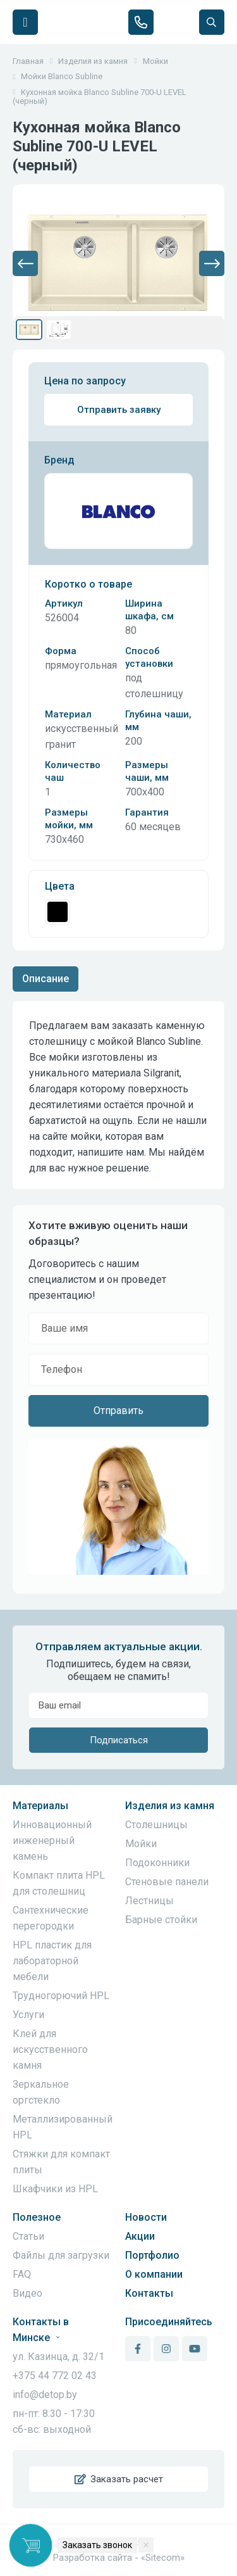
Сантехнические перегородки (50, 1918)
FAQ (22, 2274)
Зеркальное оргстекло (41, 2092)
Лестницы (149, 1901)
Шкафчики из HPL (55, 2189)
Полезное (37, 2217)
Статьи (28, 2236)
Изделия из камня (169, 1806)
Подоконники (157, 1863)
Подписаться (119, 1740)
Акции (140, 2236)
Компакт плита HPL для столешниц (59, 1883)
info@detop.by (45, 2395)
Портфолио (152, 2255)
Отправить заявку (119, 409)
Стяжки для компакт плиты (61, 2162)
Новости (146, 2217)
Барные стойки (161, 1920)
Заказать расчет (119, 2479)
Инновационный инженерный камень (52, 1840)
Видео (27, 2293)
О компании (154, 2274)
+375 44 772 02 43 (55, 2376)
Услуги (28, 2015)
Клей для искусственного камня (50, 2049)
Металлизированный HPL (62, 2127)
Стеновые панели (167, 1882)
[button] (25, 263)
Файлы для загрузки (61, 2255)
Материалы (40, 1806)
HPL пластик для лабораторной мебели (52, 1961)
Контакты (149, 2293)
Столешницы (156, 1825)
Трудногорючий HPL (61, 1996)
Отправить (118, 1411)
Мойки (141, 1844)
